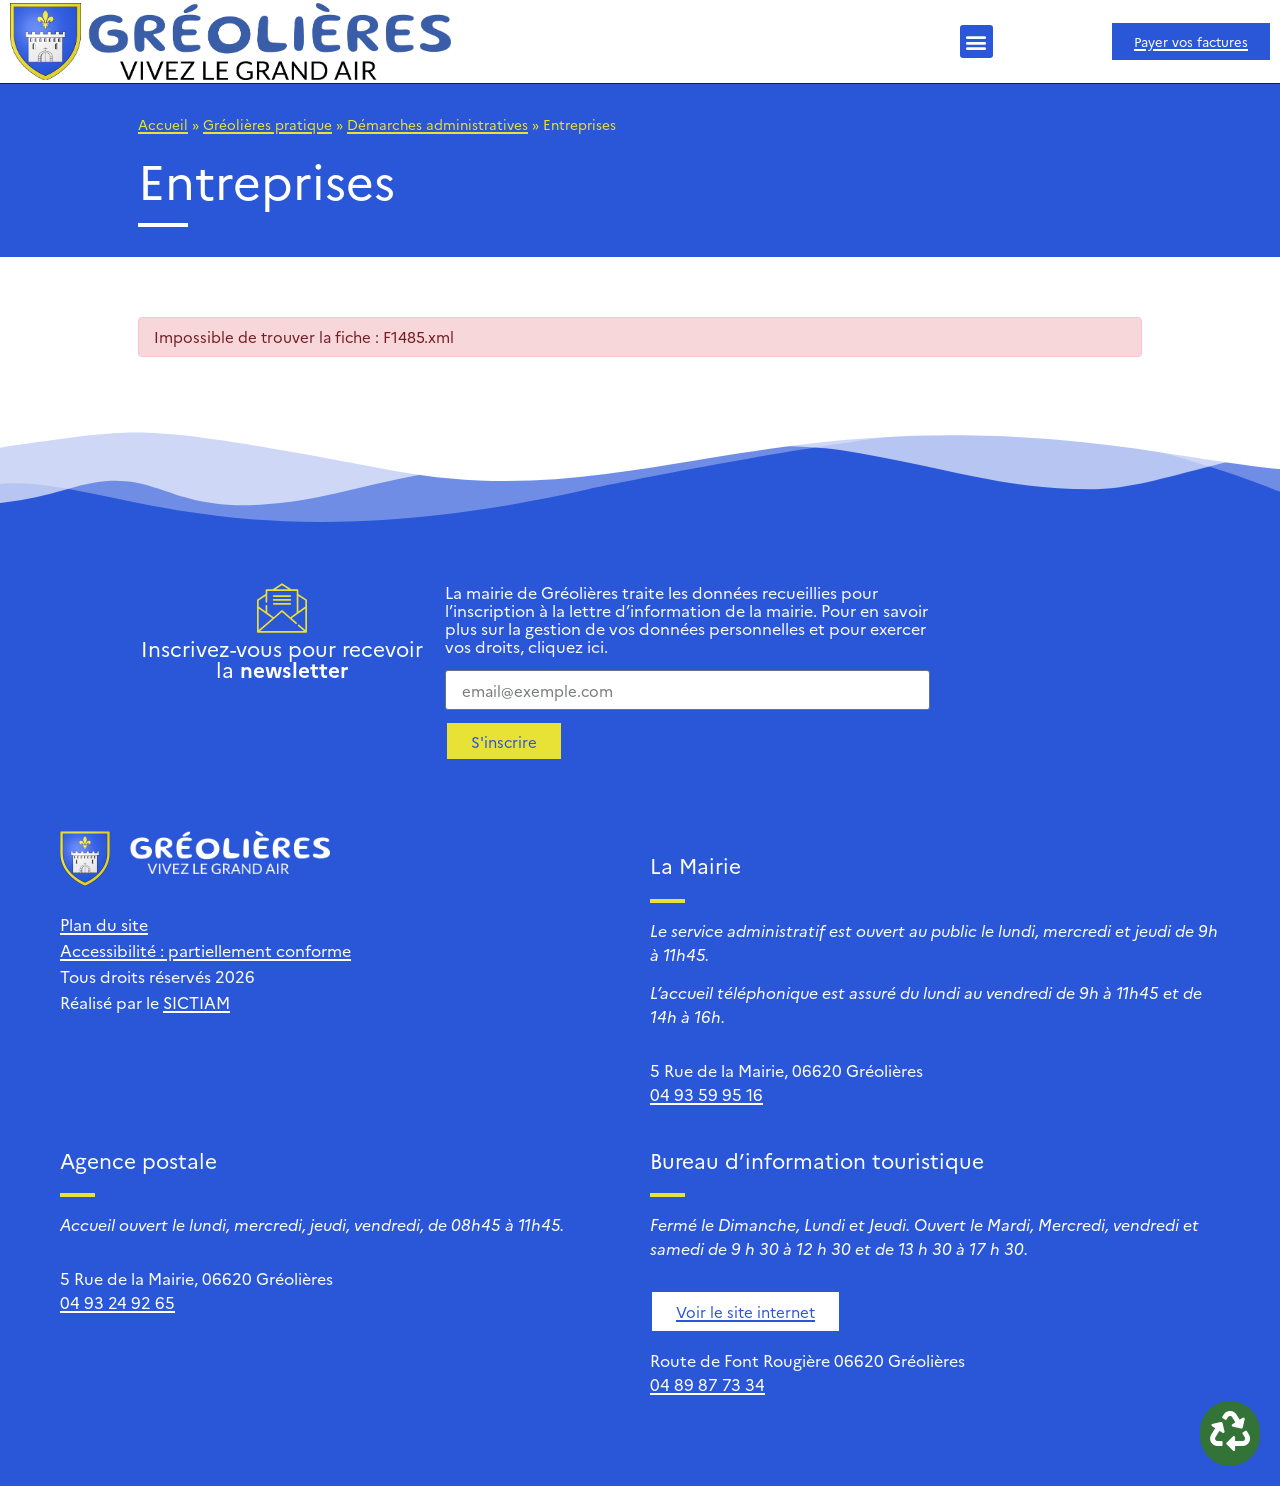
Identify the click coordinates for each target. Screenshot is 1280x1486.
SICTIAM (196, 1002)
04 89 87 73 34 (707, 1384)
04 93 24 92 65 (117, 1302)
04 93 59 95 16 (706, 1094)
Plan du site (104, 924)
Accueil (163, 124)
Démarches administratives (437, 124)
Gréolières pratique (267, 124)
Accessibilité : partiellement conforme (205, 950)
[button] (976, 41)
